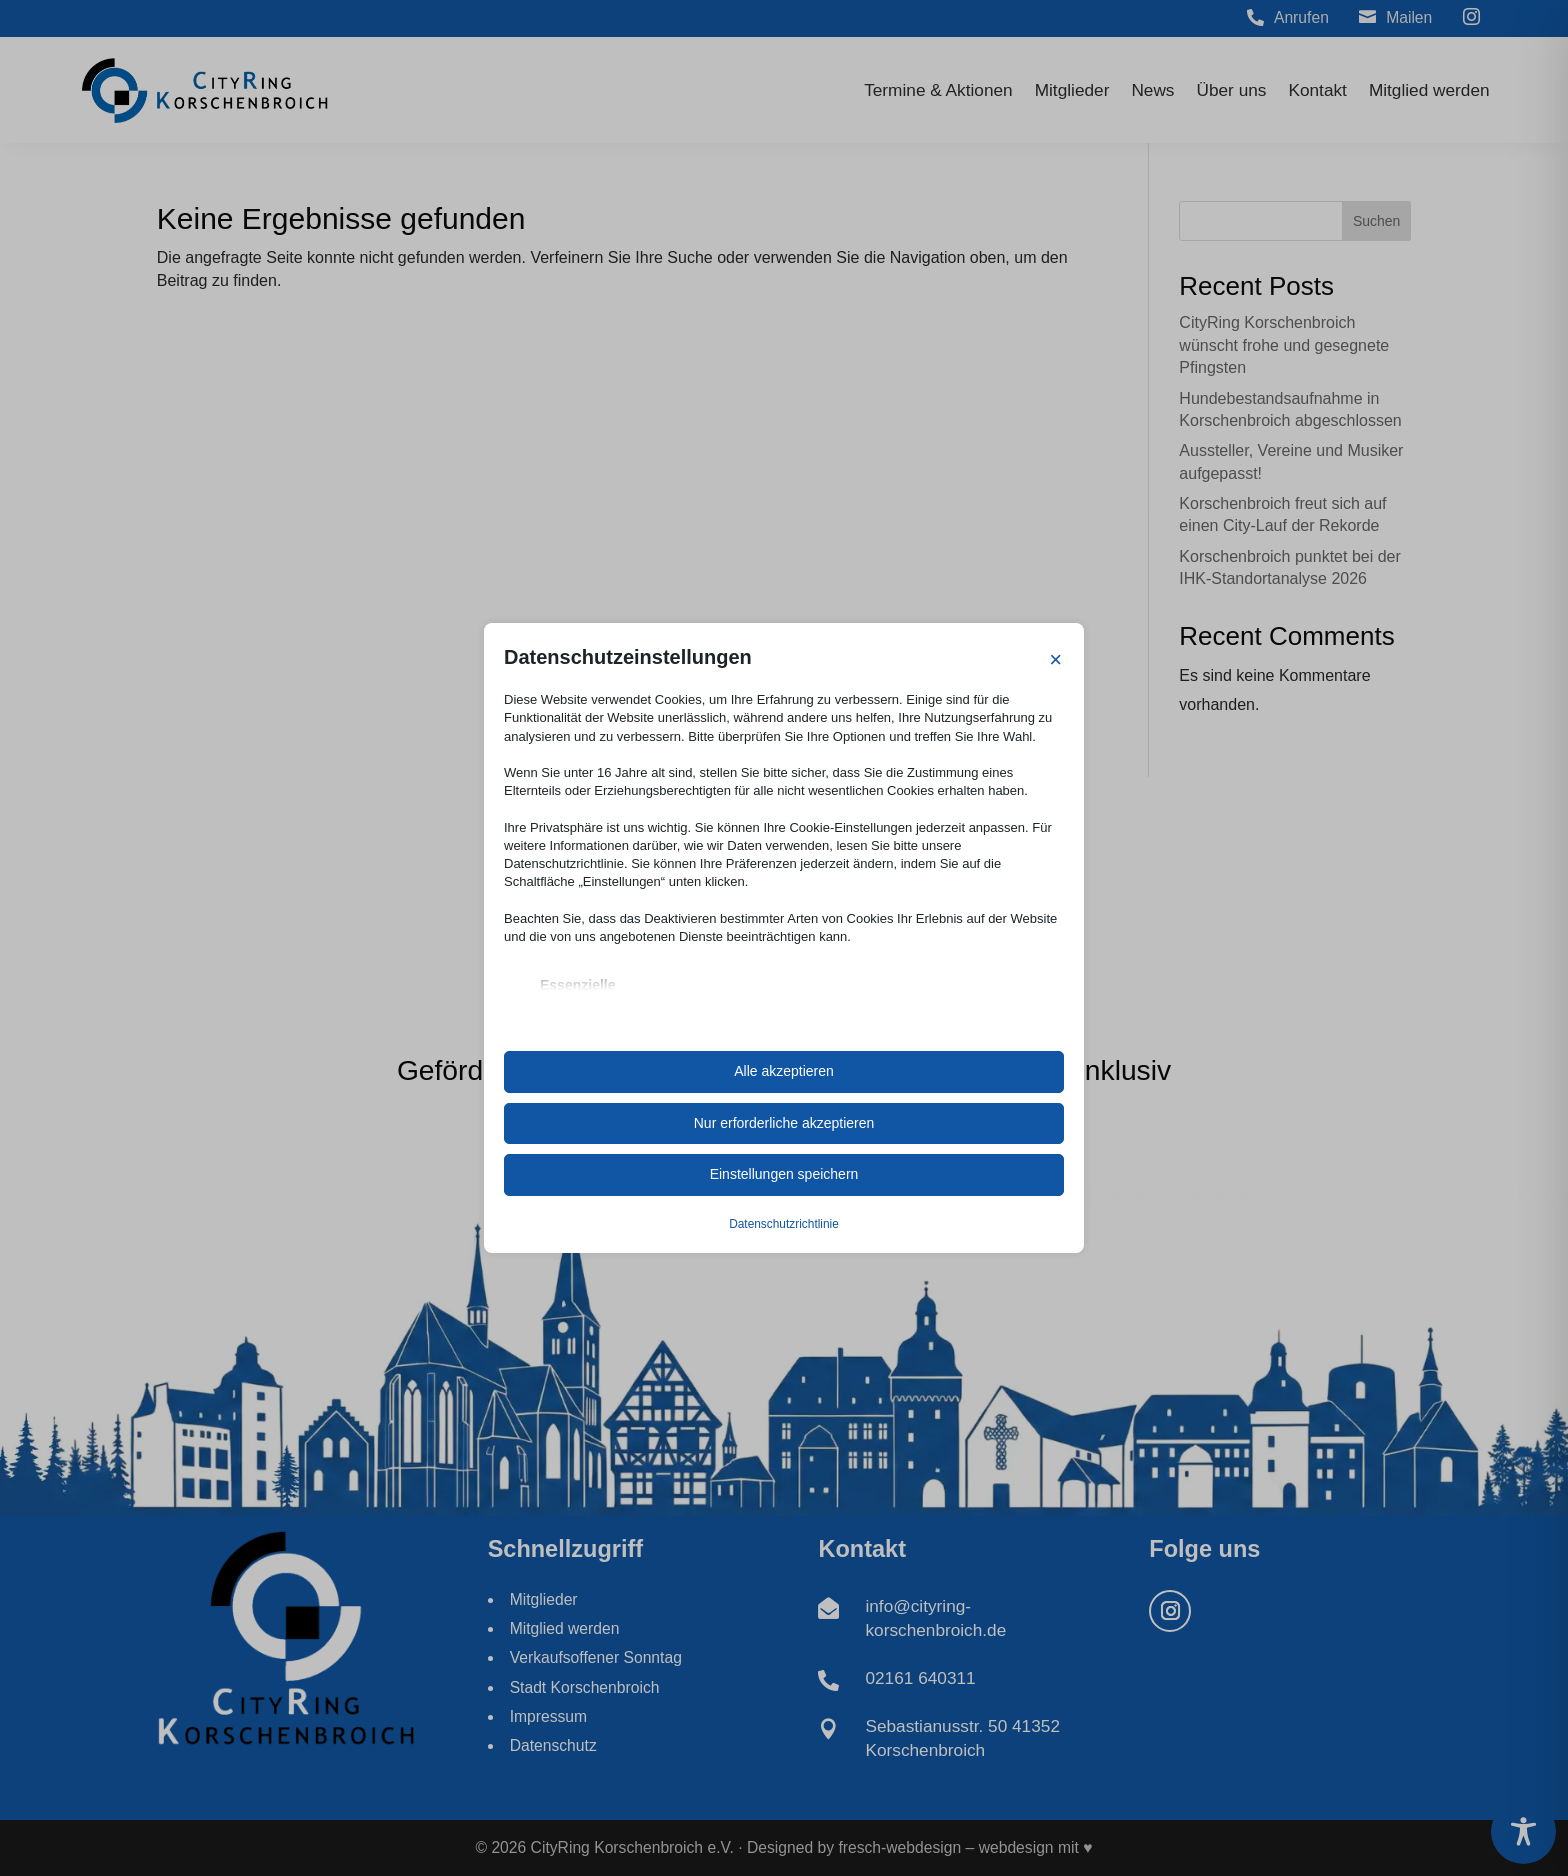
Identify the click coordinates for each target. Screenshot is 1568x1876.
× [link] (1055, 659)
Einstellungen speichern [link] (784, 1174)
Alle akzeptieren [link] (784, 1071)
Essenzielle (578, 985)
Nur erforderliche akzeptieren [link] (784, 1123)
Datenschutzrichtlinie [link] (784, 1224)
